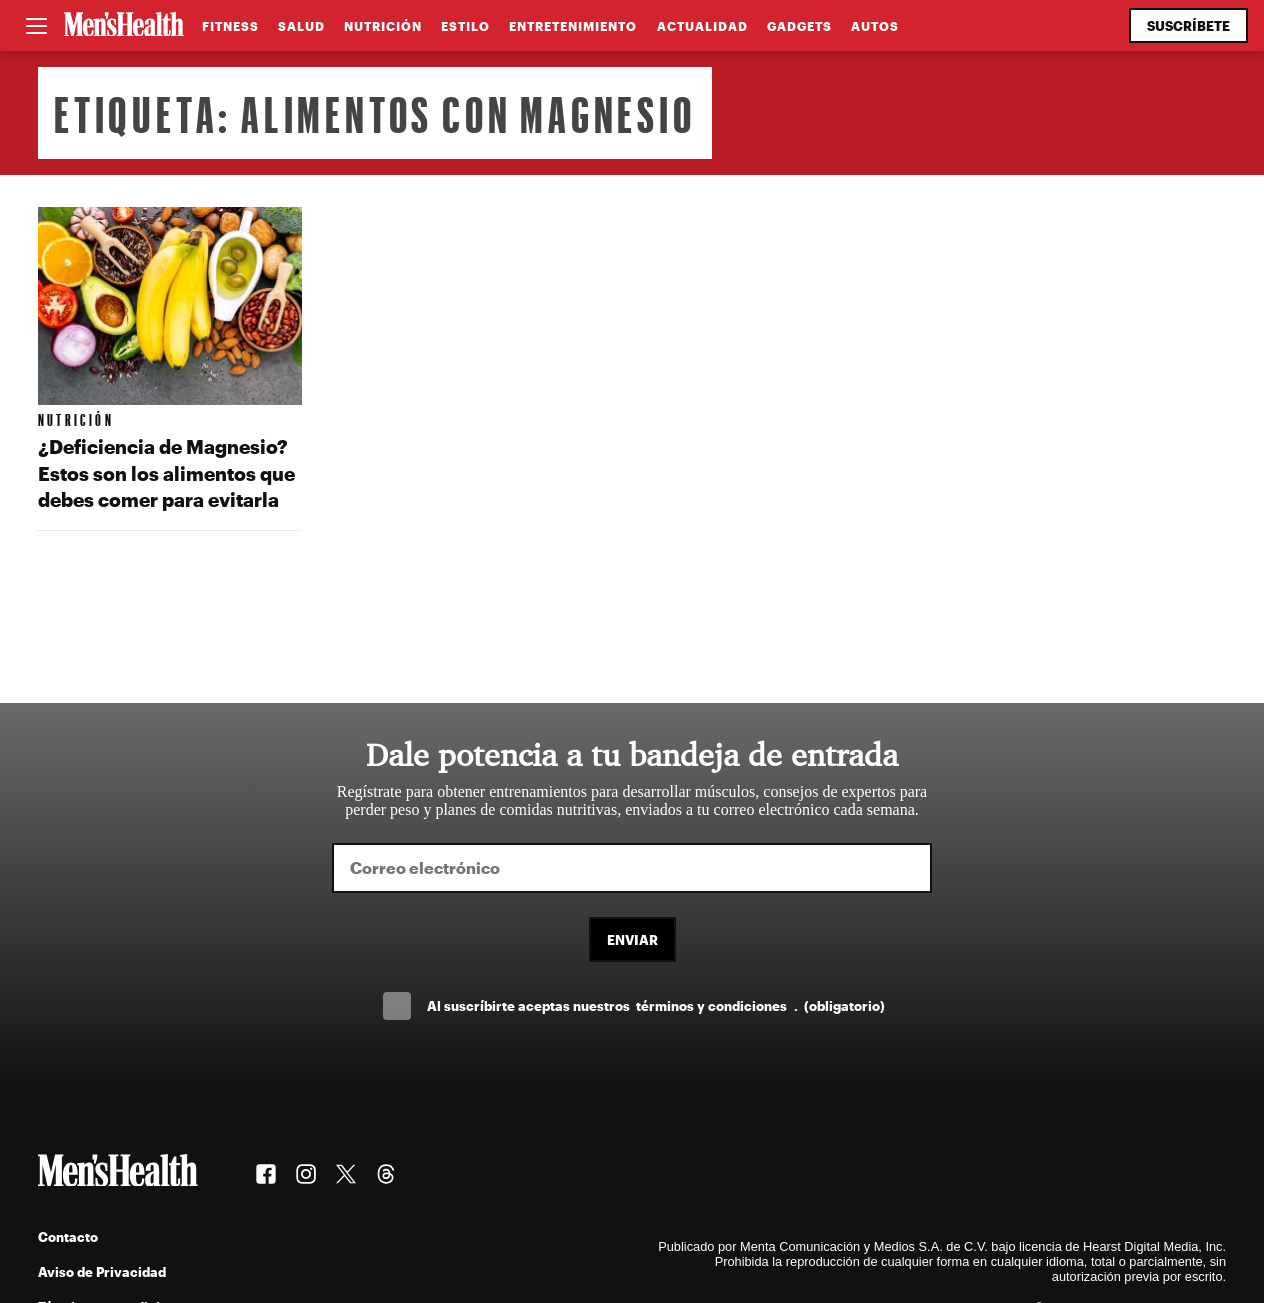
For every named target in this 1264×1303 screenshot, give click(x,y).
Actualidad (702, 26)
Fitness (230, 26)
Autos (875, 26)
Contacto (68, 1236)
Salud (301, 26)
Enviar (632, 939)
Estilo (465, 26)
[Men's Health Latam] (124, 26)
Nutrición (383, 26)
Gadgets (799, 26)
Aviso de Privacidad (102, 1271)
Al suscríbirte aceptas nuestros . (656, 1005)
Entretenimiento (573, 26)
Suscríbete (1188, 25)
